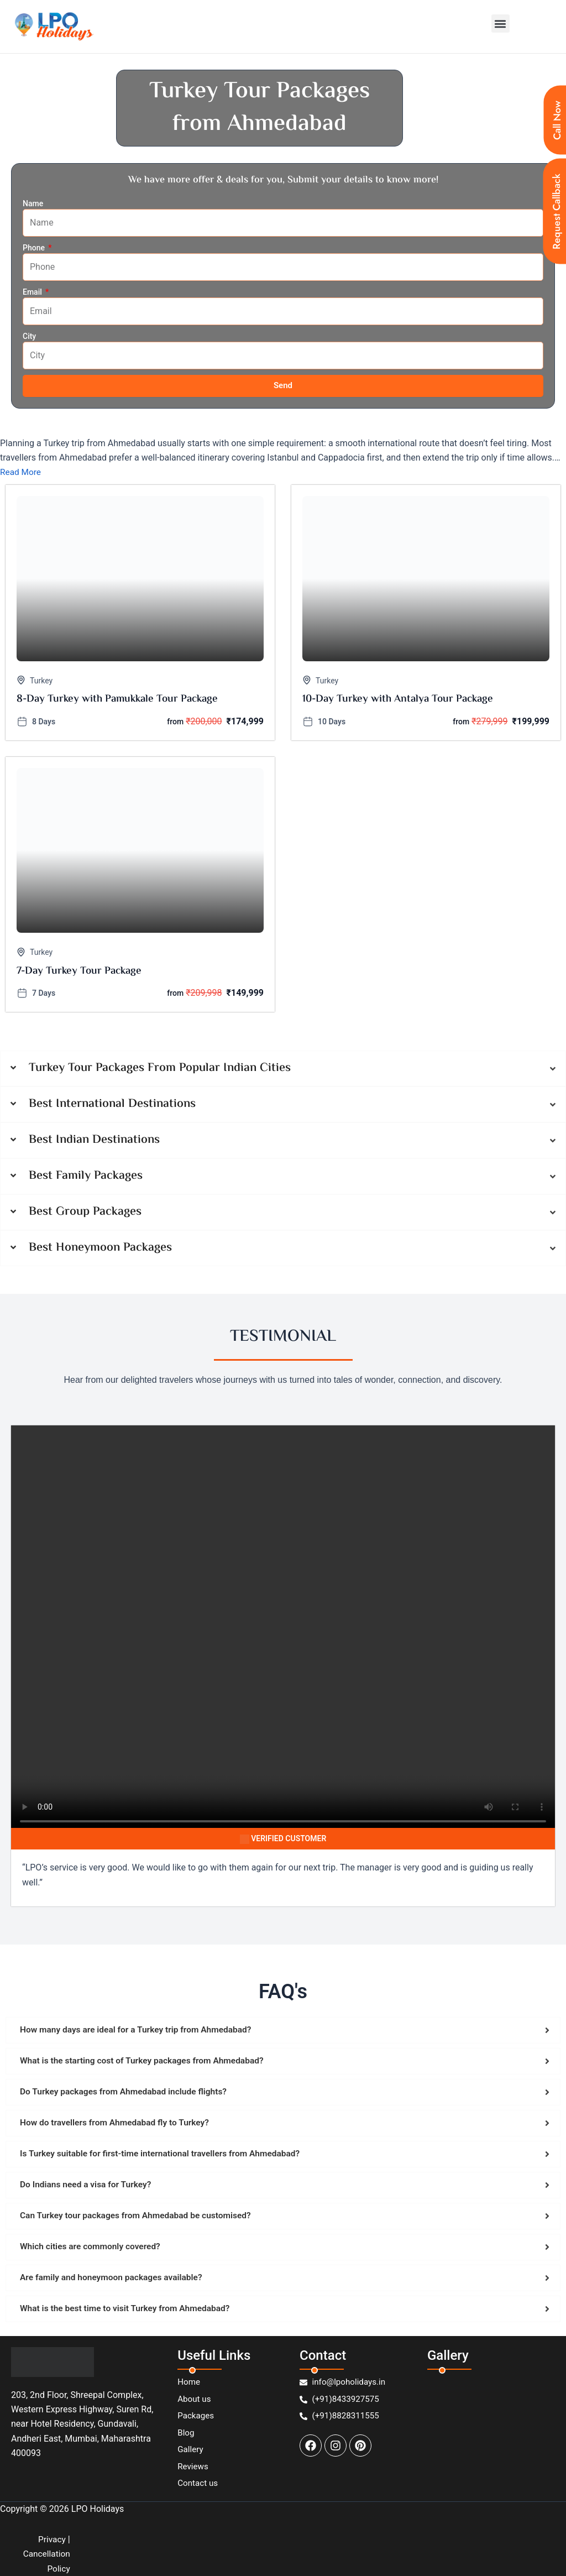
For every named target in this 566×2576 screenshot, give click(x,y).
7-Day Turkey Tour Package (79, 972)
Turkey (41, 681)
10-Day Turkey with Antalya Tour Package (397, 700)
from (175, 722)
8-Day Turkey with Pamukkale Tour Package (117, 700)
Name (33, 203)
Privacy (51, 2539)
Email (33, 292)
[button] (500, 23)
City (29, 336)
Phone (34, 247)
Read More (21, 472)
